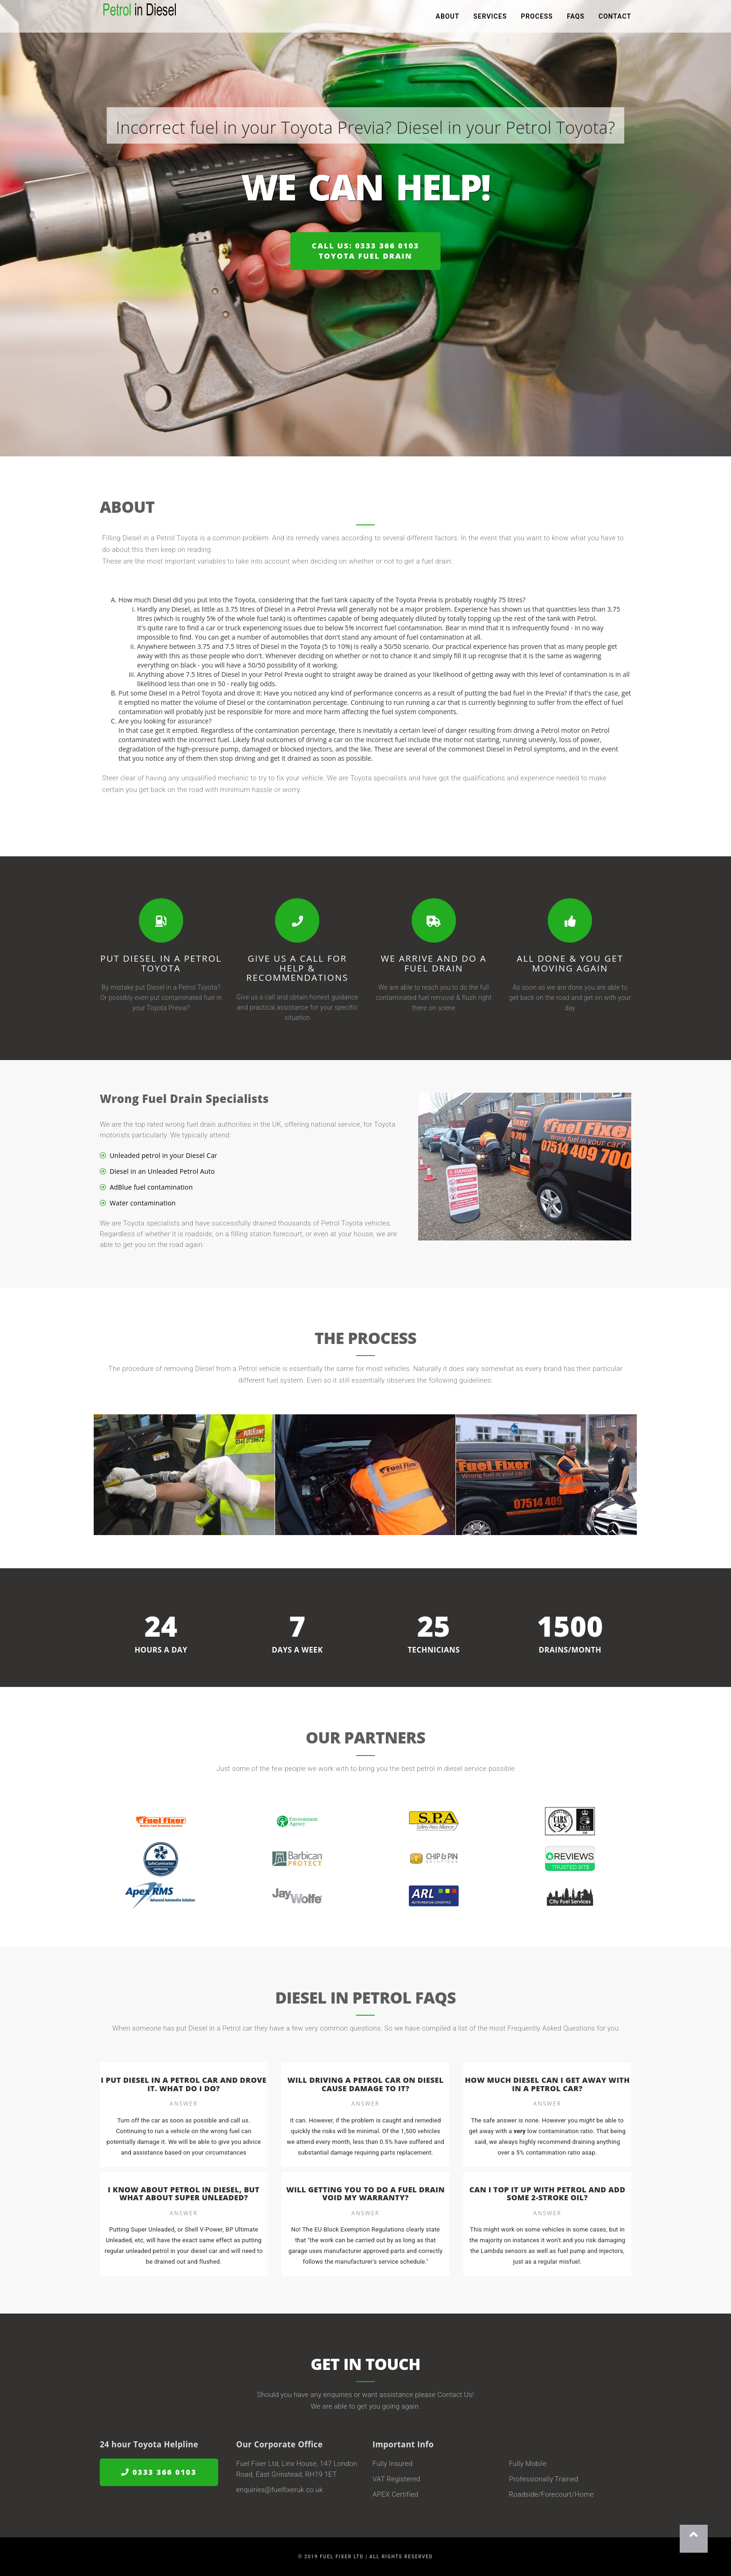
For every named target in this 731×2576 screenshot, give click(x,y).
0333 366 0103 (159, 2472)
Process (537, 18)
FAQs (576, 18)
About (448, 18)
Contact (615, 18)
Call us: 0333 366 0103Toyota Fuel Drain (365, 251)
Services (490, 18)
